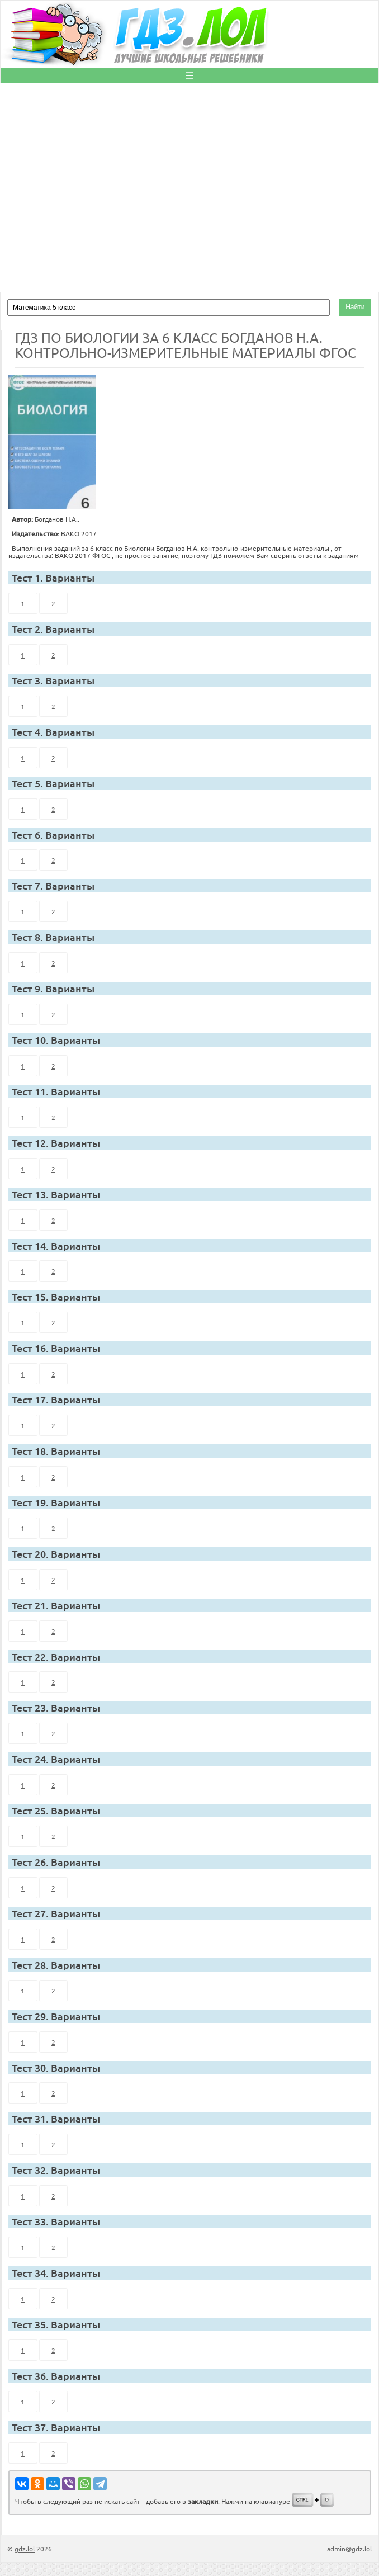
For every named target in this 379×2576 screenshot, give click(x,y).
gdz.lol (25, 2548)
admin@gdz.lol (349, 2548)
